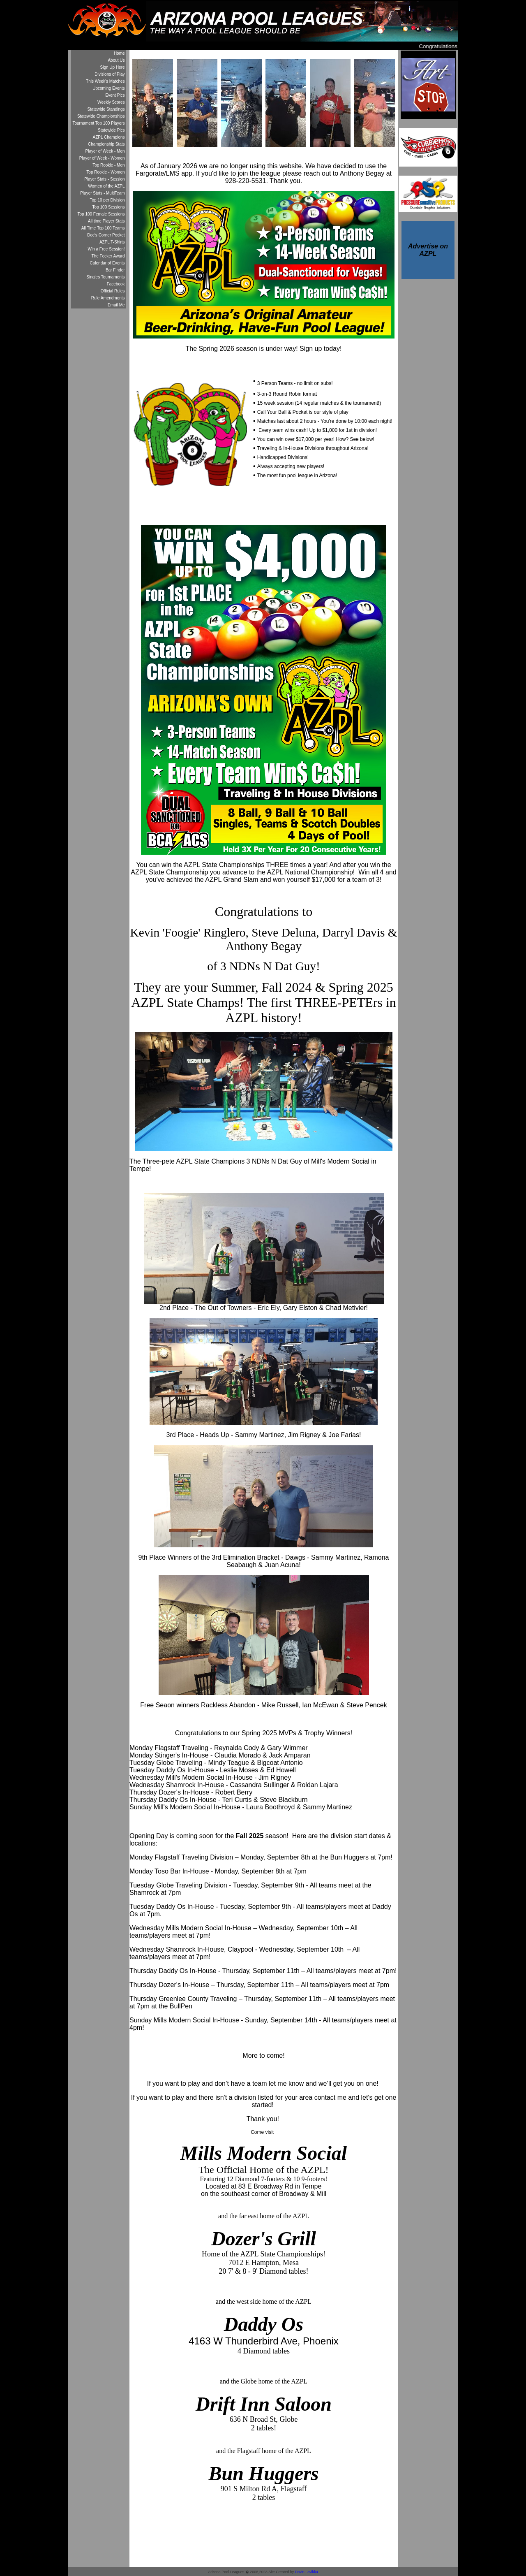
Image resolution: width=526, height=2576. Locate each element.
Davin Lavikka (306, 2572)
